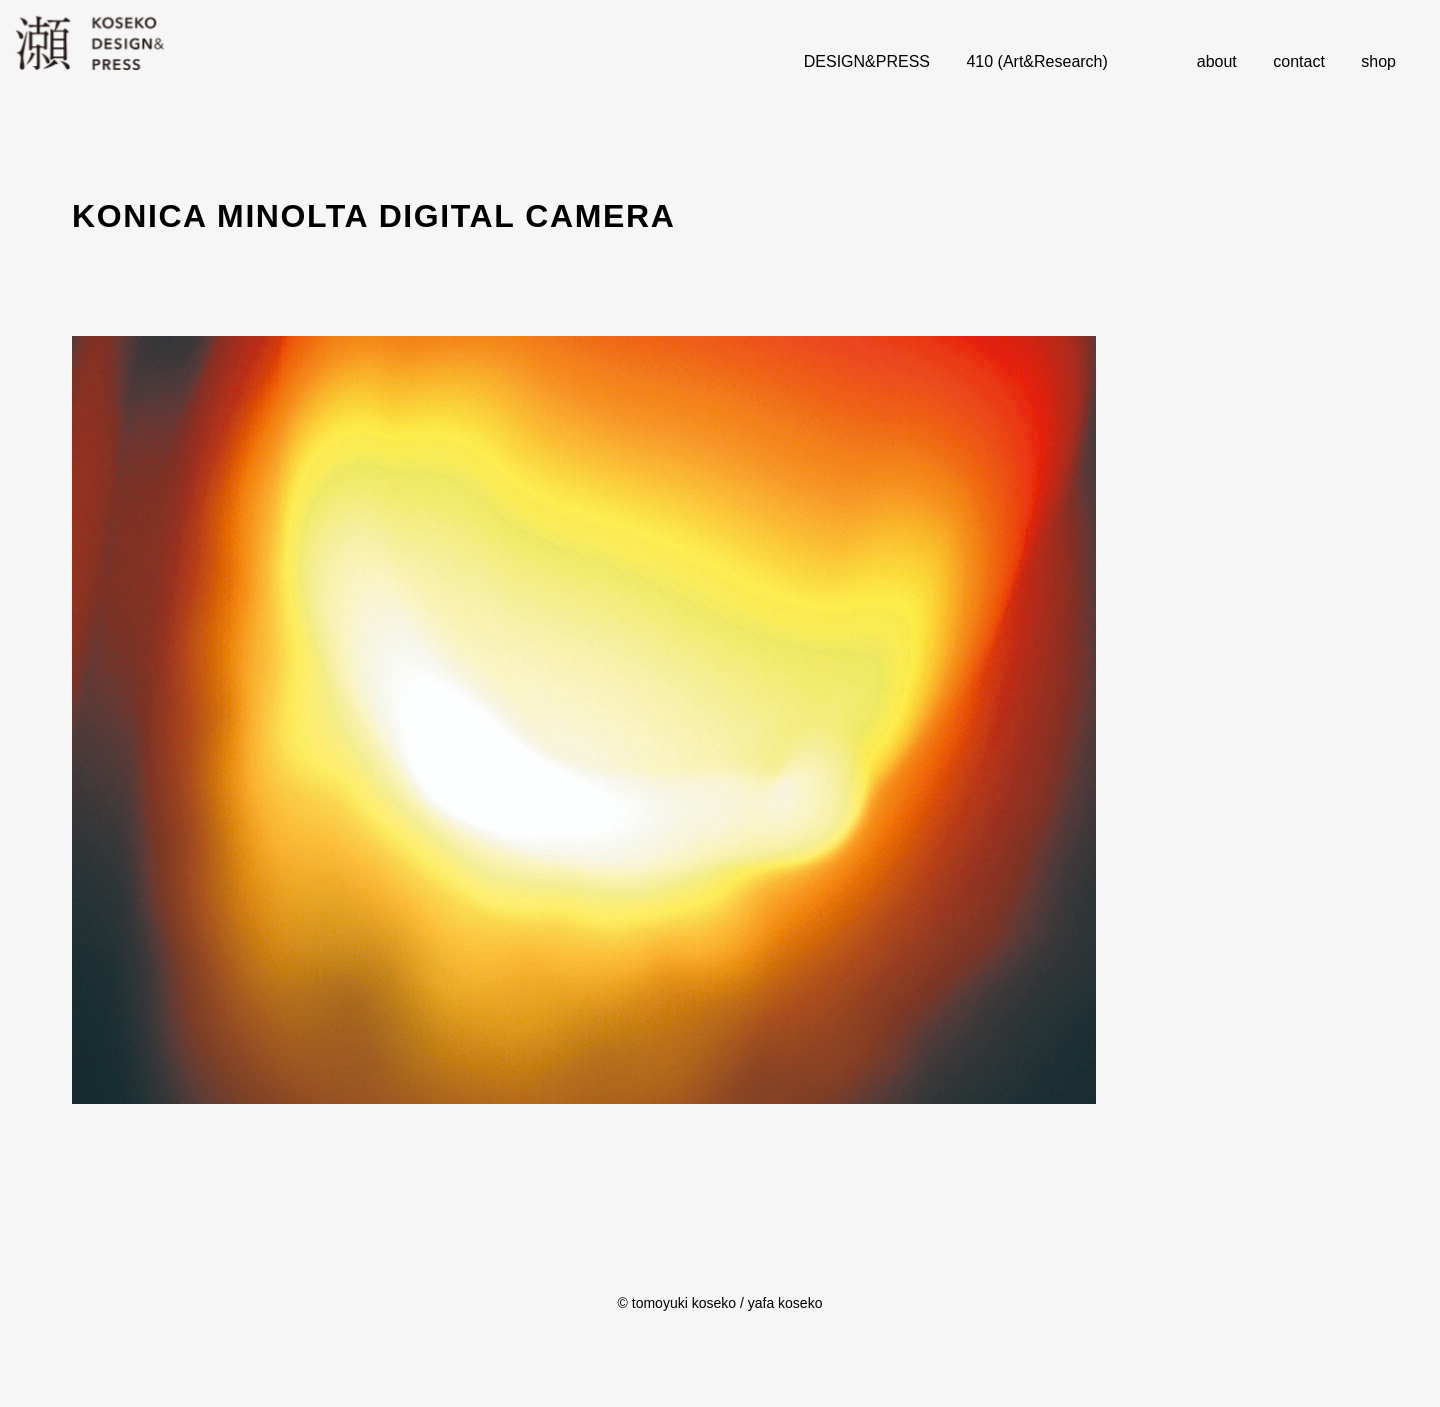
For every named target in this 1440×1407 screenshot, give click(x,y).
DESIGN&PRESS (867, 61)
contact (1299, 61)
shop (1378, 61)
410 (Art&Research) (1036, 61)
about (1217, 61)
